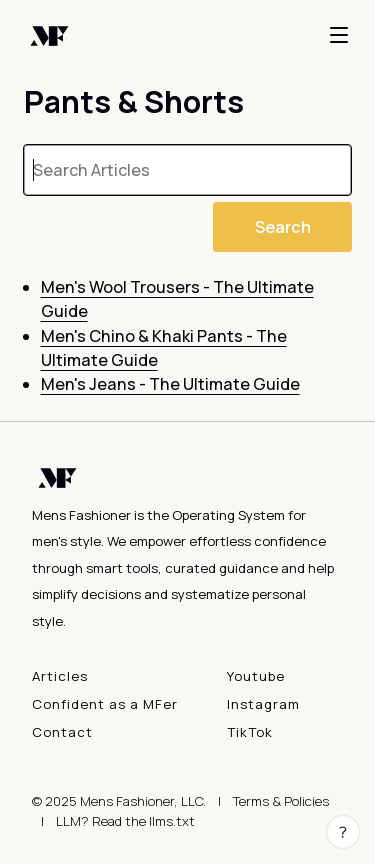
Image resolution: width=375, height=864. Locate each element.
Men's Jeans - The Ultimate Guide (170, 384)
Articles (60, 676)
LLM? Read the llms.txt (125, 821)
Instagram (263, 704)
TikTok (250, 732)
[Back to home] (49, 35)
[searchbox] (187, 170)
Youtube (256, 676)
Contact (62, 732)
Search (283, 227)
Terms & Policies (281, 801)
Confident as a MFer (105, 704)
